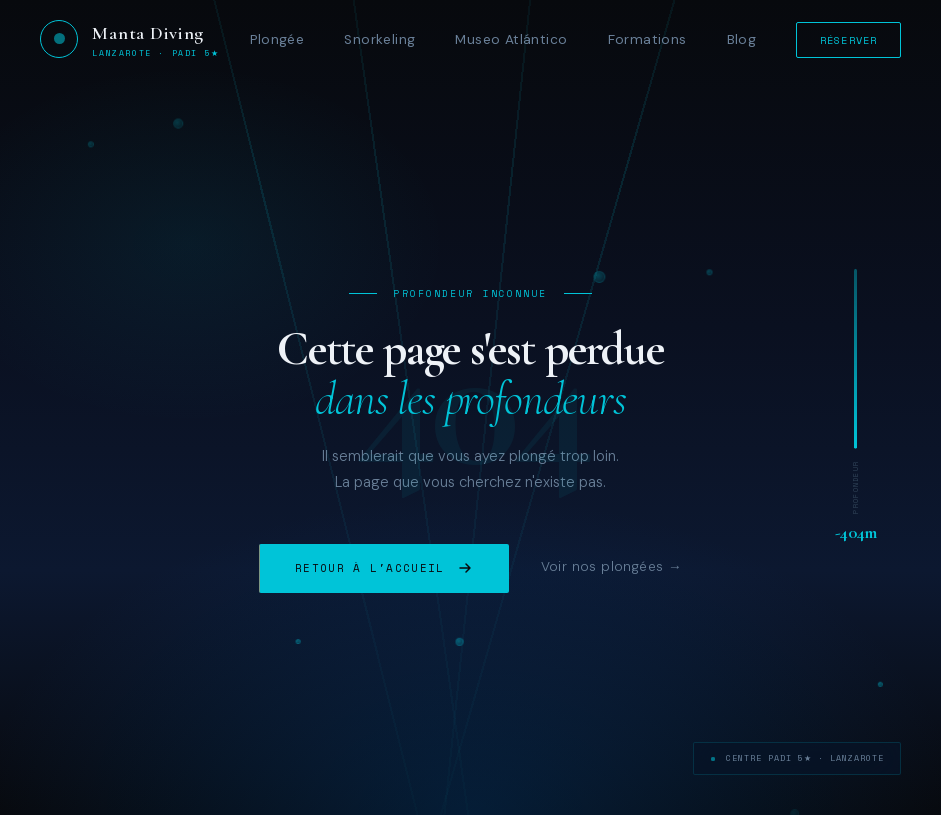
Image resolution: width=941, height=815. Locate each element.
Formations (647, 39)
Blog (742, 39)
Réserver (849, 40)
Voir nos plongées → (611, 566)
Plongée (277, 39)
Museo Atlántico (511, 39)
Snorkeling (379, 39)
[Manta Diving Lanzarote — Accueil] (130, 38)
